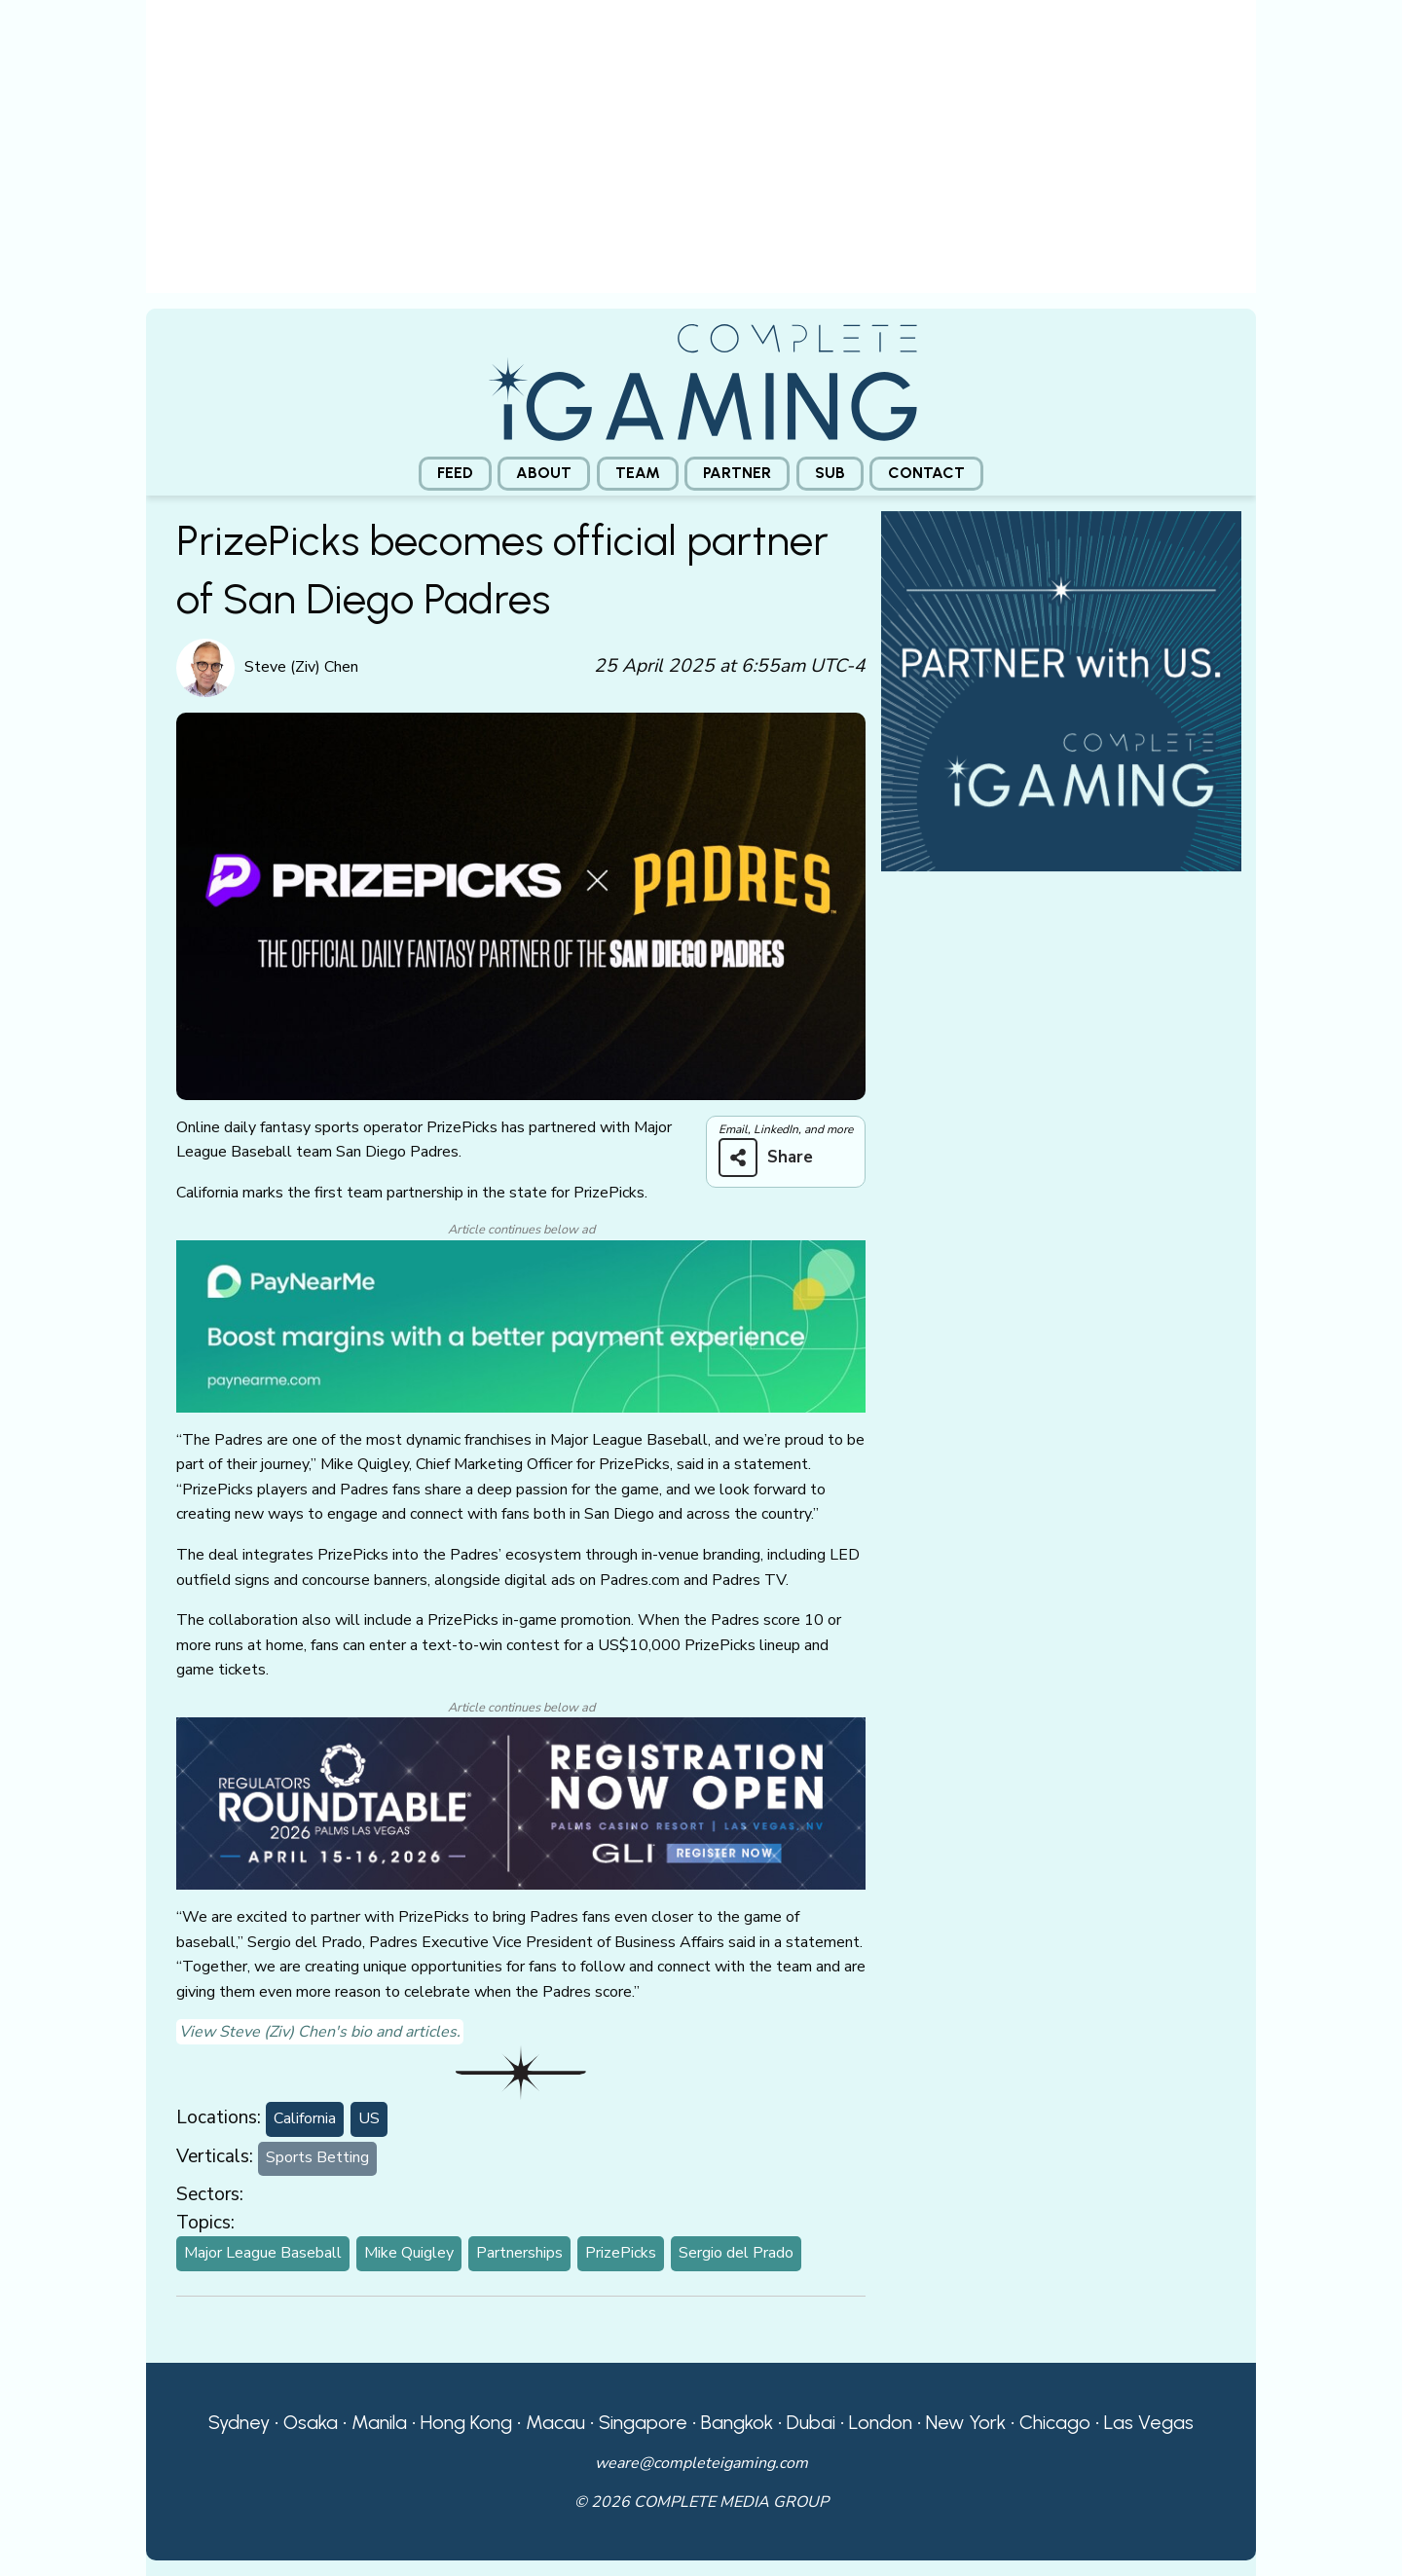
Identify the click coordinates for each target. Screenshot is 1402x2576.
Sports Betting (317, 2157)
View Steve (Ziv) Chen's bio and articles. (320, 2031)
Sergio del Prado (736, 2252)
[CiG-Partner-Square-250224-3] (1061, 689)
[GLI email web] (521, 1802)
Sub (830, 472)
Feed (455, 472)
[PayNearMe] (521, 1325)
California (305, 2118)
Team (637, 472)
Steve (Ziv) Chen (301, 667)
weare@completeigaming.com (701, 2463)
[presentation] (701, 154)
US (369, 2118)
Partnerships (519, 2252)
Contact (926, 472)
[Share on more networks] (773, 1157)
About (544, 472)
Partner (737, 472)
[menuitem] (455, 474)
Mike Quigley (409, 2252)
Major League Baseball (263, 2252)
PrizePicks (620, 2252)
